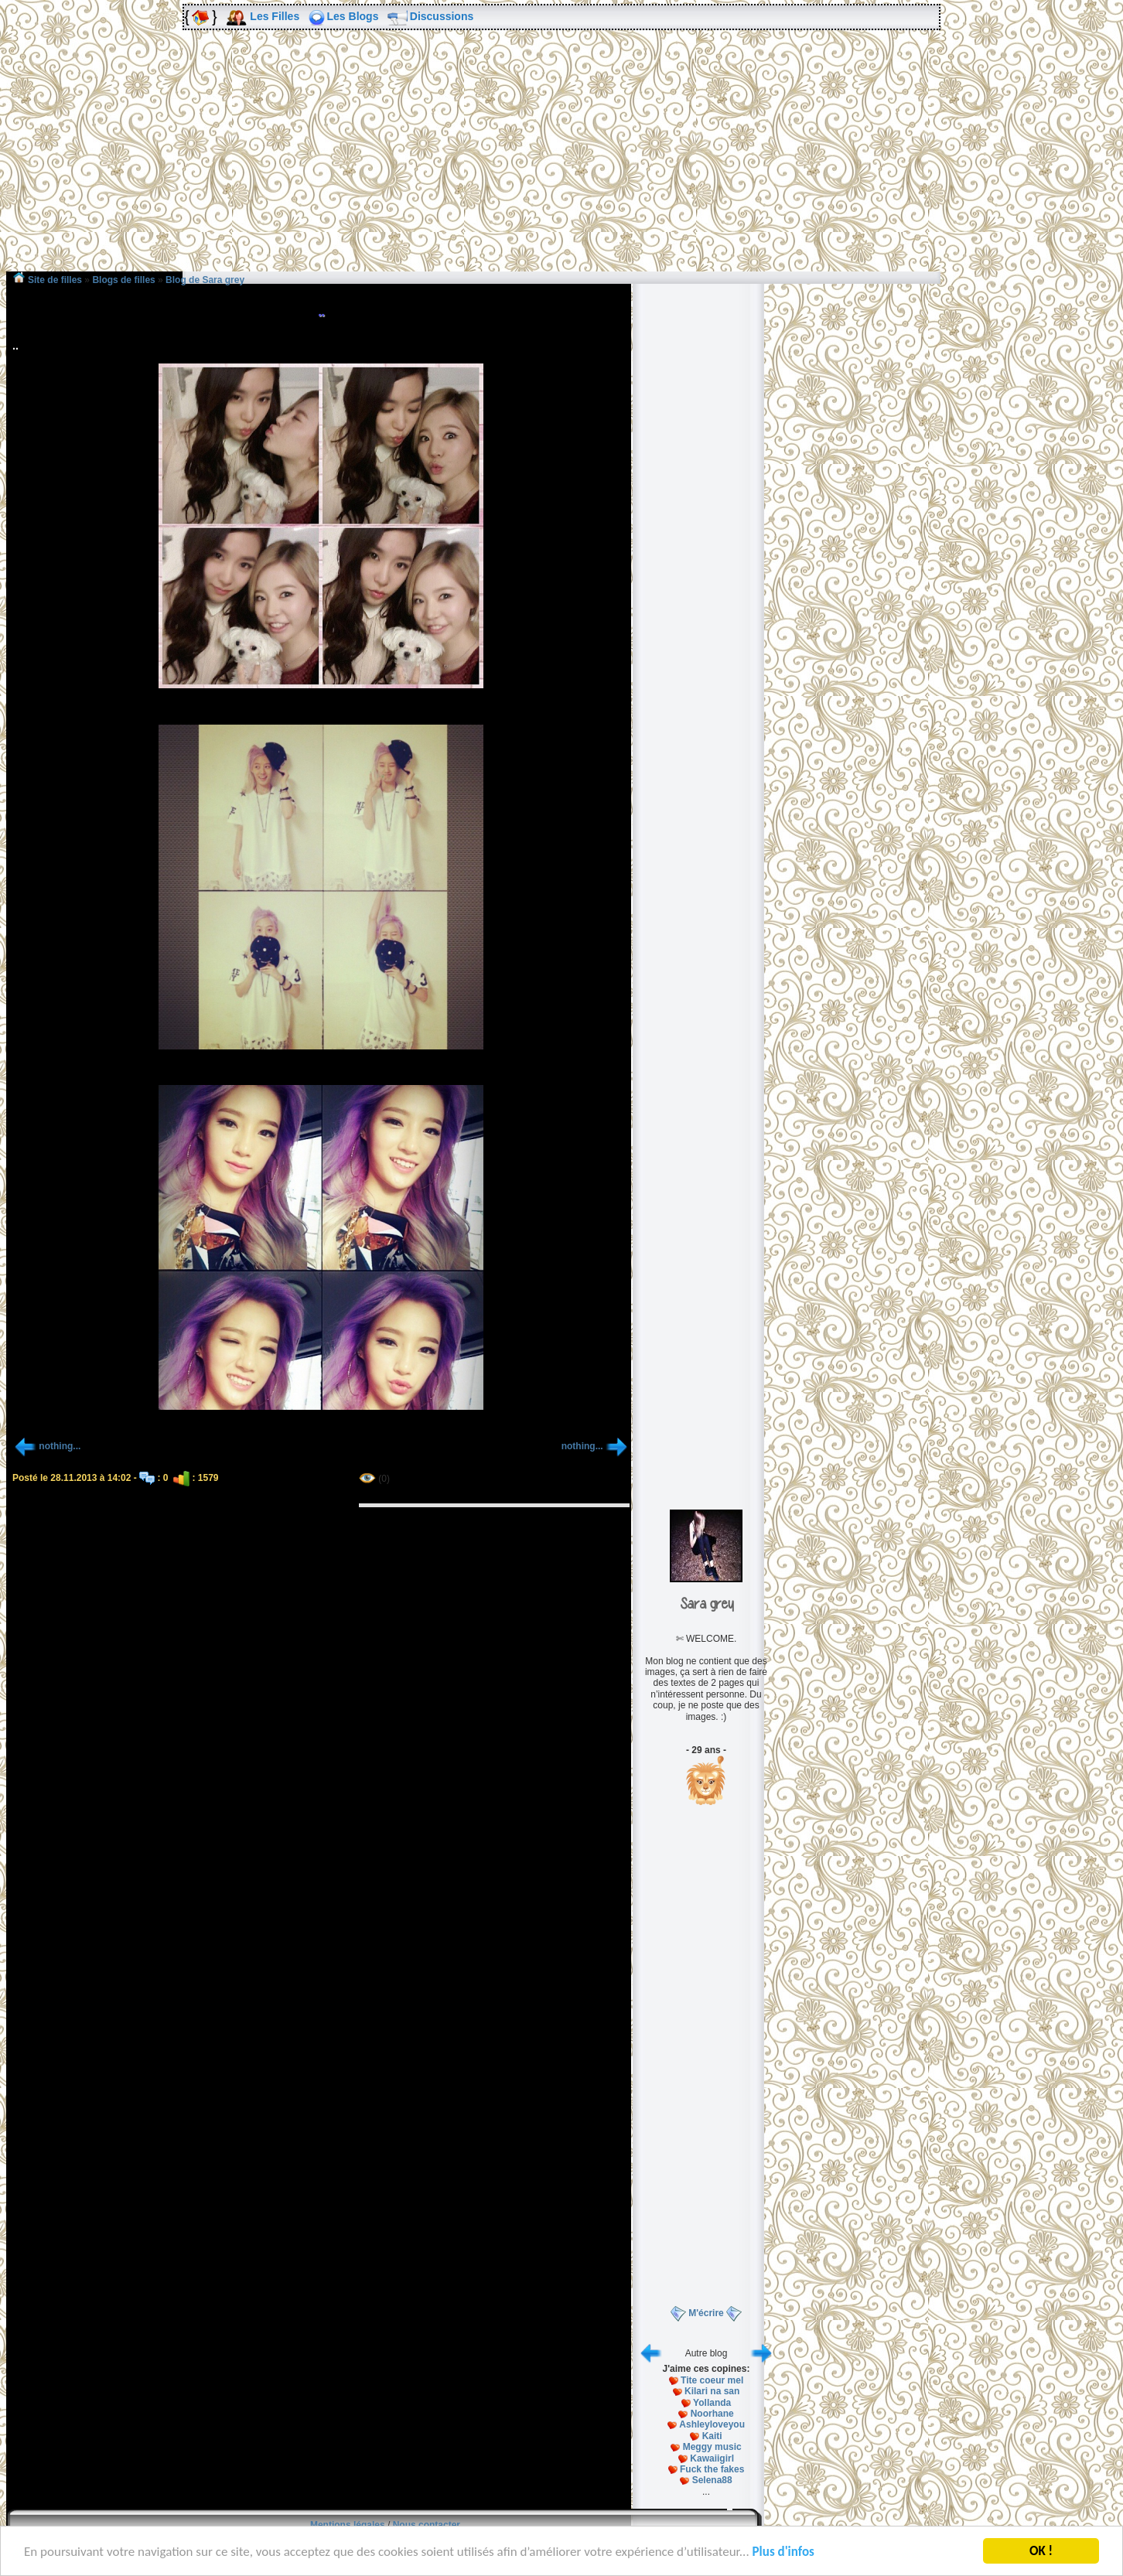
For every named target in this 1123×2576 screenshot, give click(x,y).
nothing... (59, 1446)
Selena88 (712, 2480)
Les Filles (274, 16)
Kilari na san (711, 2391)
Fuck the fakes (712, 2469)
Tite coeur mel (712, 2380)
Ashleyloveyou (712, 2424)
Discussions (441, 16)
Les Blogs (353, 16)
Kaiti (712, 2436)
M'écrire (706, 2313)
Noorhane (712, 2413)
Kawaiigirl (712, 2458)
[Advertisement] (561, 161)
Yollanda (712, 2402)
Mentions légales (347, 2525)
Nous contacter (426, 2525)
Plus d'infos (783, 2552)
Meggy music (712, 2446)
